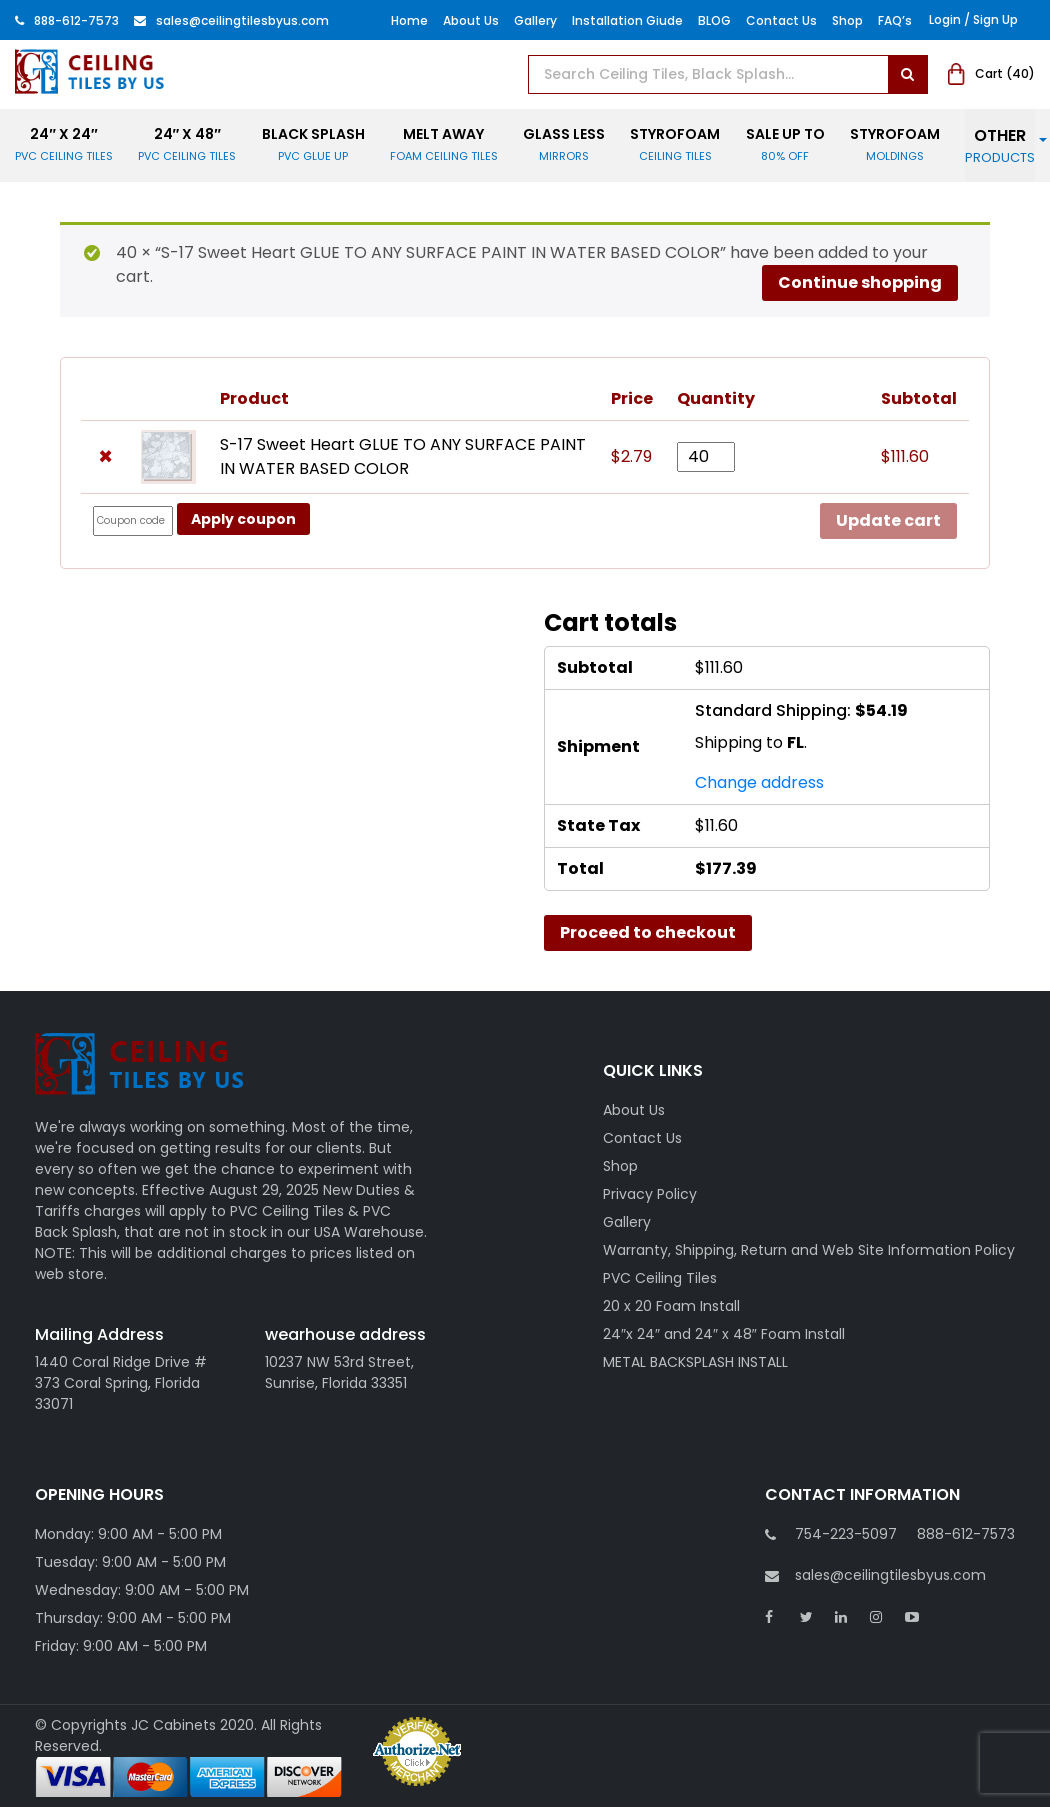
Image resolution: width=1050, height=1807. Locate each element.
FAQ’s (895, 20)
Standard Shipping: (801, 710)
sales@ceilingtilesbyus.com (875, 1575)
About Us (471, 20)
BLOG (714, 20)
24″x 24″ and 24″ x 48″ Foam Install (724, 1334)
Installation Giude (627, 20)
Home (409, 20)
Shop (847, 20)
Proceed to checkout (648, 932)
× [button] (105, 457)
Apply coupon (243, 519)
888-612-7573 (67, 20)
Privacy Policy (650, 1194)
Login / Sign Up (973, 19)
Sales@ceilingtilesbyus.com (231, 20)
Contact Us (781, 20)
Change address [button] (759, 782)
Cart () (991, 74)
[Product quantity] (706, 457)
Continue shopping (860, 282)
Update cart (888, 520)
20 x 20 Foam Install (671, 1306)
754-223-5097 (846, 1534)
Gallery (535, 20)
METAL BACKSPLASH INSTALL (695, 1362)
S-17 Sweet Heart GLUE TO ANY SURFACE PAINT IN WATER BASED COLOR (403, 456)
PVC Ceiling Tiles (660, 1278)
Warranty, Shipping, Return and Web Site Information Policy (809, 1250)
